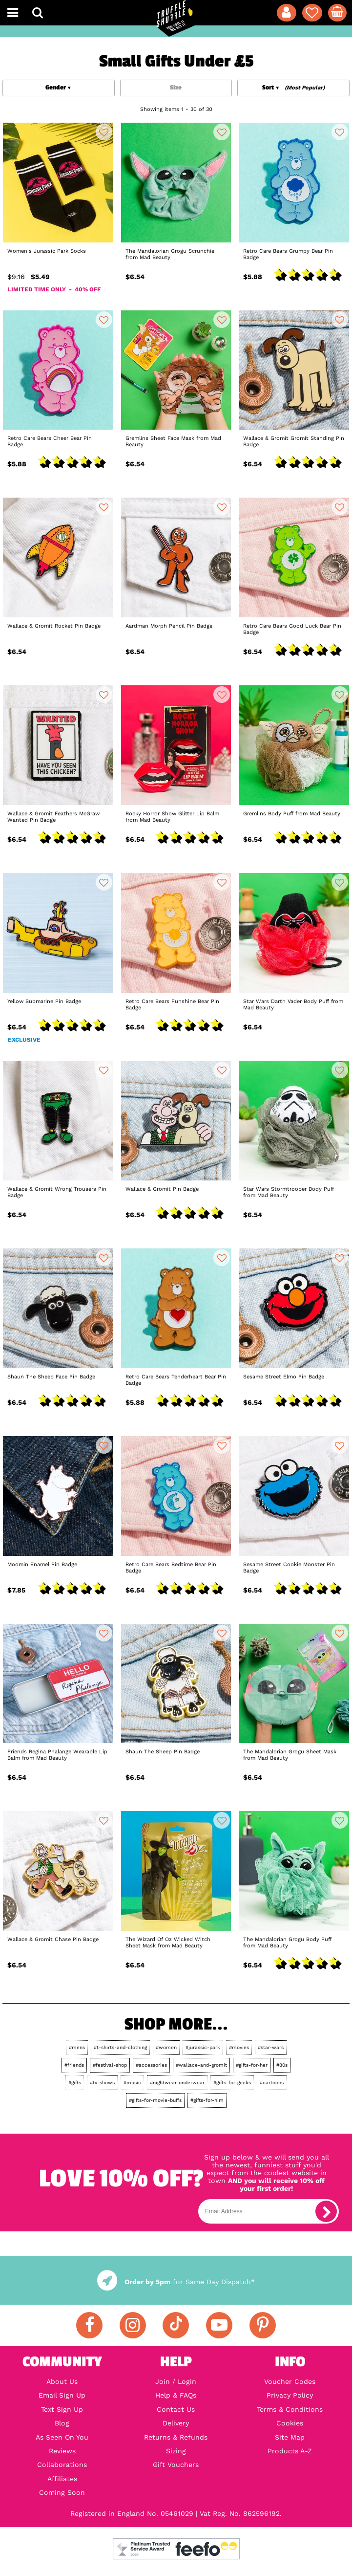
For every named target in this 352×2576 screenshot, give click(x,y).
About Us (62, 2381)
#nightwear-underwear (177, 2082)
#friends (74, 2065)
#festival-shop (110, 2065)
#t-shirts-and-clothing (120, 2047)
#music (132, 2082)
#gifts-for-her (252, 2065)
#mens (77, 2047)
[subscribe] (326, 2211)
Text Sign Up (62, 2409)
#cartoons (272, 2082)
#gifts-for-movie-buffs (155, 2100)
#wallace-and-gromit (201, 2065)
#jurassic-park (203, 2047)
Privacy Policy (290, 2395)
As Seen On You (62, 2437)
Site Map (290, 2437)
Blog (62, 2423)
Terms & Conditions (290, 2409)
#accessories (151, 2065)
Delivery (176, 2423)
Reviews (62, 2450)
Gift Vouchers (176, 2464)
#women (166, 2047)
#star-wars (271, 2047)
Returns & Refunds (175, 2437)
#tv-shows (102, 2082)
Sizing (176, 2450)
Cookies (289, 2423)
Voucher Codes (289, 2381)
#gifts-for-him (207, 2100)
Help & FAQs (175, 2395)
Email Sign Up (62, 2395)
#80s (282, 2065)
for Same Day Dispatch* (176, 2282)
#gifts (74, 2082)
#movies (239, 2047)
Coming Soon (62, 2492)
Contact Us (176, 2409)
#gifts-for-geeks (232, 2082)
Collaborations (62, 2464)
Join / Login (175, 2381)
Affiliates (62, 2478)
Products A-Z (290, 2450)
